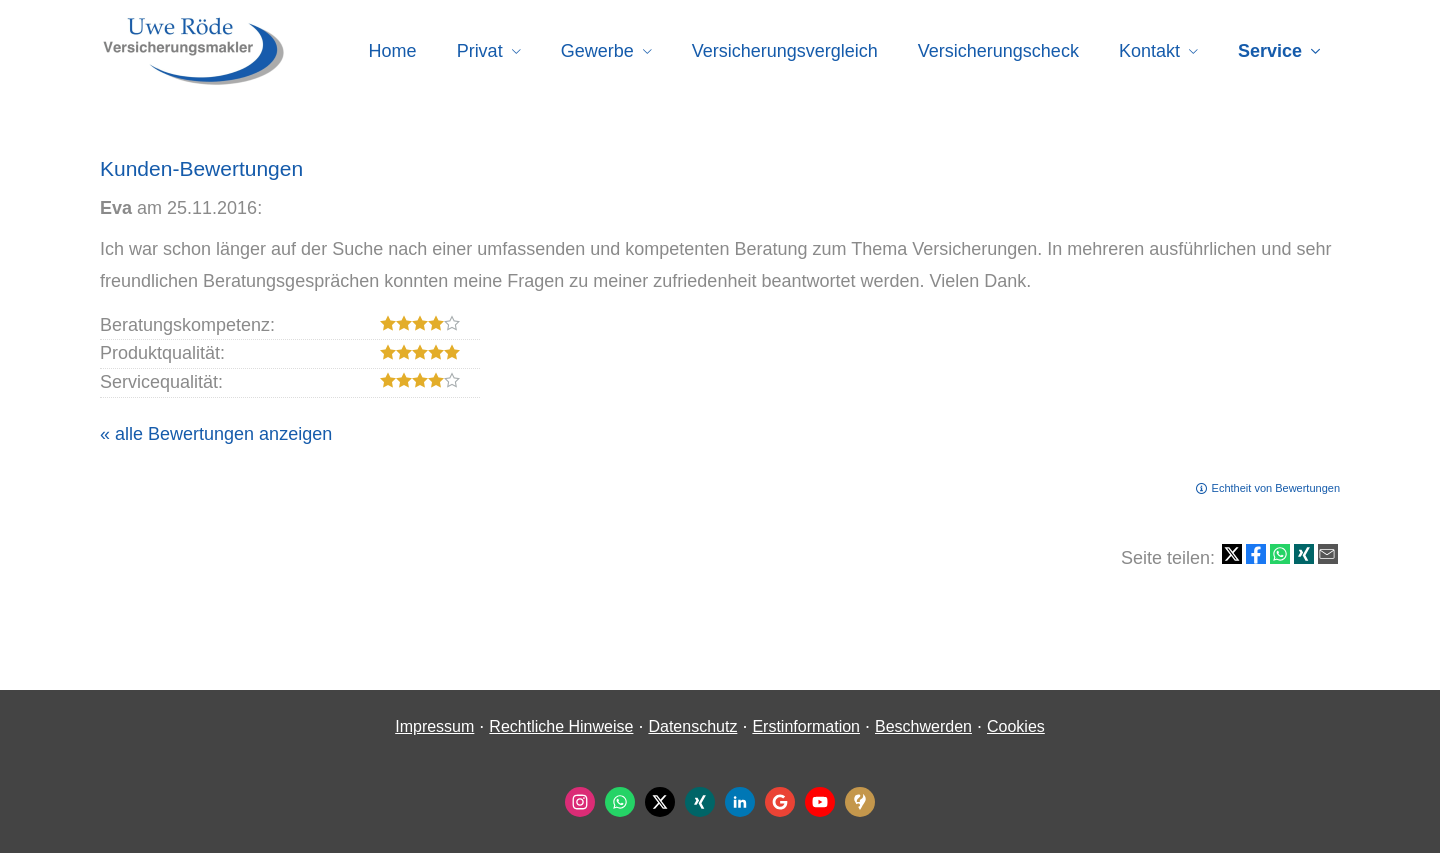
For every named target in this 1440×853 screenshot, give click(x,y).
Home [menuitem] (393, 51)
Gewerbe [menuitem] (597, 51)
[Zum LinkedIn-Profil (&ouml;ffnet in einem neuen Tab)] (740, 802)
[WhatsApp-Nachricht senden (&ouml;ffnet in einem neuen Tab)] (620, 802)
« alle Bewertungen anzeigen (216, 434)
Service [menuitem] (1270, 51)
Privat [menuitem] (480, 51)
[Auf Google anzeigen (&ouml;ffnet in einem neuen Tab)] (780, 802)
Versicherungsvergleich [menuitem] (785, 51)
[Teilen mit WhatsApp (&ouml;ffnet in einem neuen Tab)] (1280, 554)
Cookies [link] (1016, 726)
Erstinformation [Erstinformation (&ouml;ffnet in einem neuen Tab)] (806, 726)
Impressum (434, 726)
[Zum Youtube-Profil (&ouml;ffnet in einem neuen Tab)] (820, 802)
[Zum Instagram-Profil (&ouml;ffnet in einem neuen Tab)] (580, 802)
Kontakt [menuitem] (1149, 51)
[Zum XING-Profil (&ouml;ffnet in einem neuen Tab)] (700, 802)
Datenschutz (692, 726)
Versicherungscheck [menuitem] (998, 51)
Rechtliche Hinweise (561, 726)
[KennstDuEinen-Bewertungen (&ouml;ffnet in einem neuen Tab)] (860, 802)
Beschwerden (923, 726)
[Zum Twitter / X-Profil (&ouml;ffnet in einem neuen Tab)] (660, 802)
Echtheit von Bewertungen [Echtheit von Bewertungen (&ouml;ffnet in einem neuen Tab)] (1276, 488)
